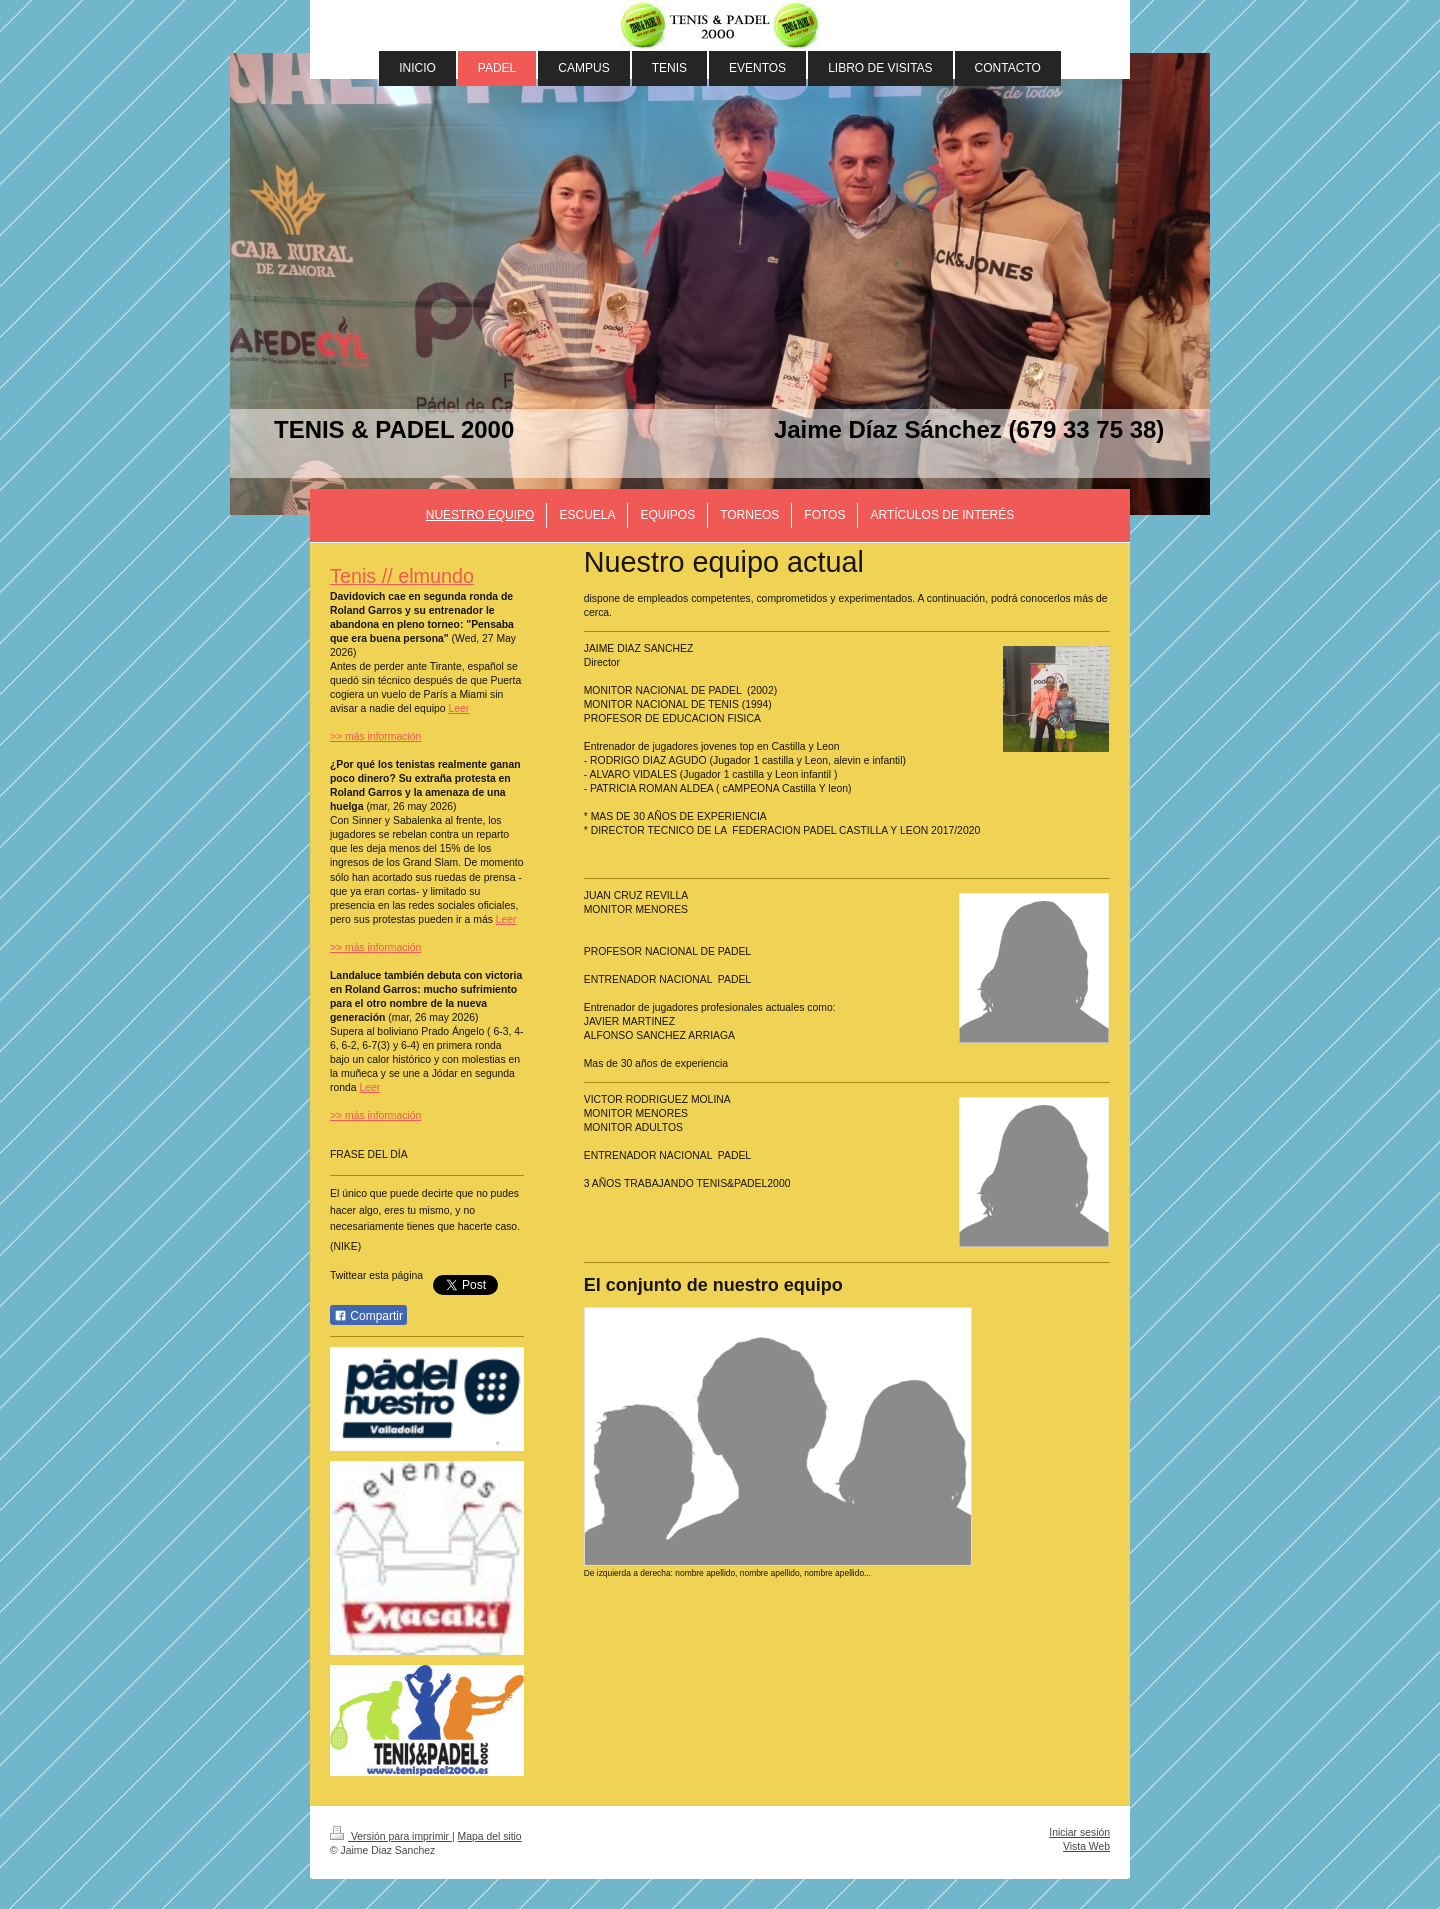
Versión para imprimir (391, 1836)
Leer (458, 708)
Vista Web (1086, 1846)
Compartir (368, 1316)
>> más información (375, 736)
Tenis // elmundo (402, 576)
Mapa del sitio (490, 1836)
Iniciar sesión (1079, 1832)
